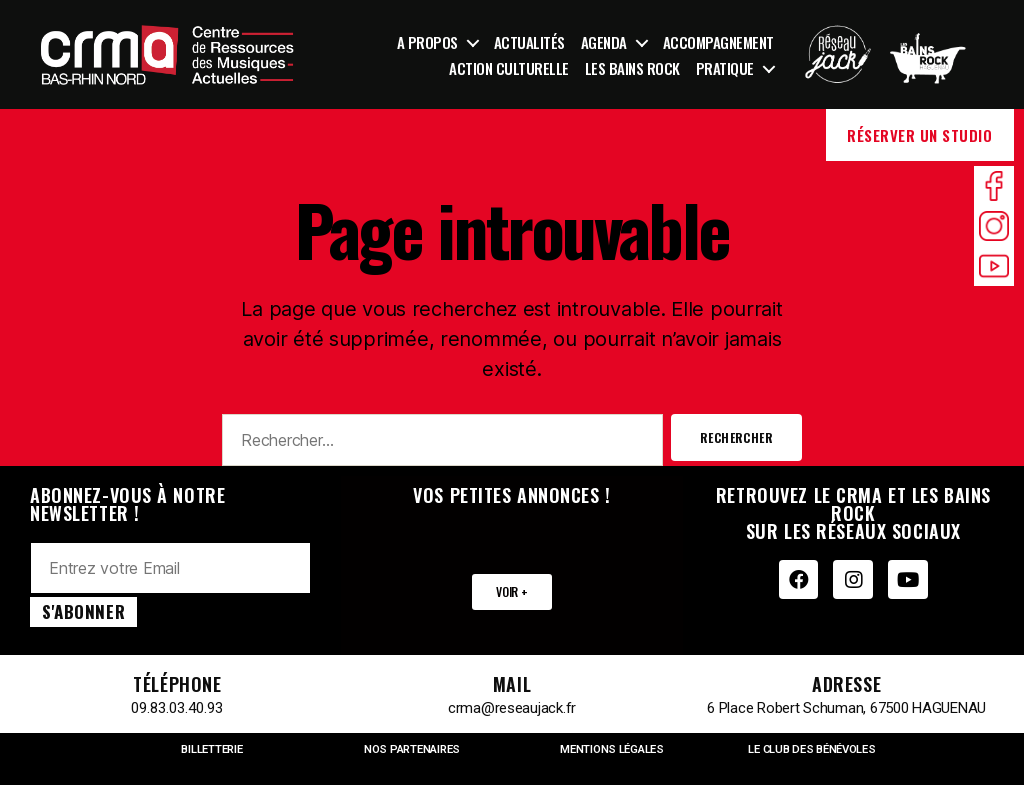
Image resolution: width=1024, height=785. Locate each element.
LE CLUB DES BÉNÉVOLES (811, 749)
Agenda (604, 42)
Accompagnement (718, 42)
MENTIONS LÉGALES (612, 749)
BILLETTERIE (212, 749)
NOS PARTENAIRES (412, 749)
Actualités (529, 42)
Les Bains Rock (632, 68)
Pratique (725, 68)
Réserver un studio (919, 135)
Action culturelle (509, 68)
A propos (427, 42)
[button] (511, 592)
